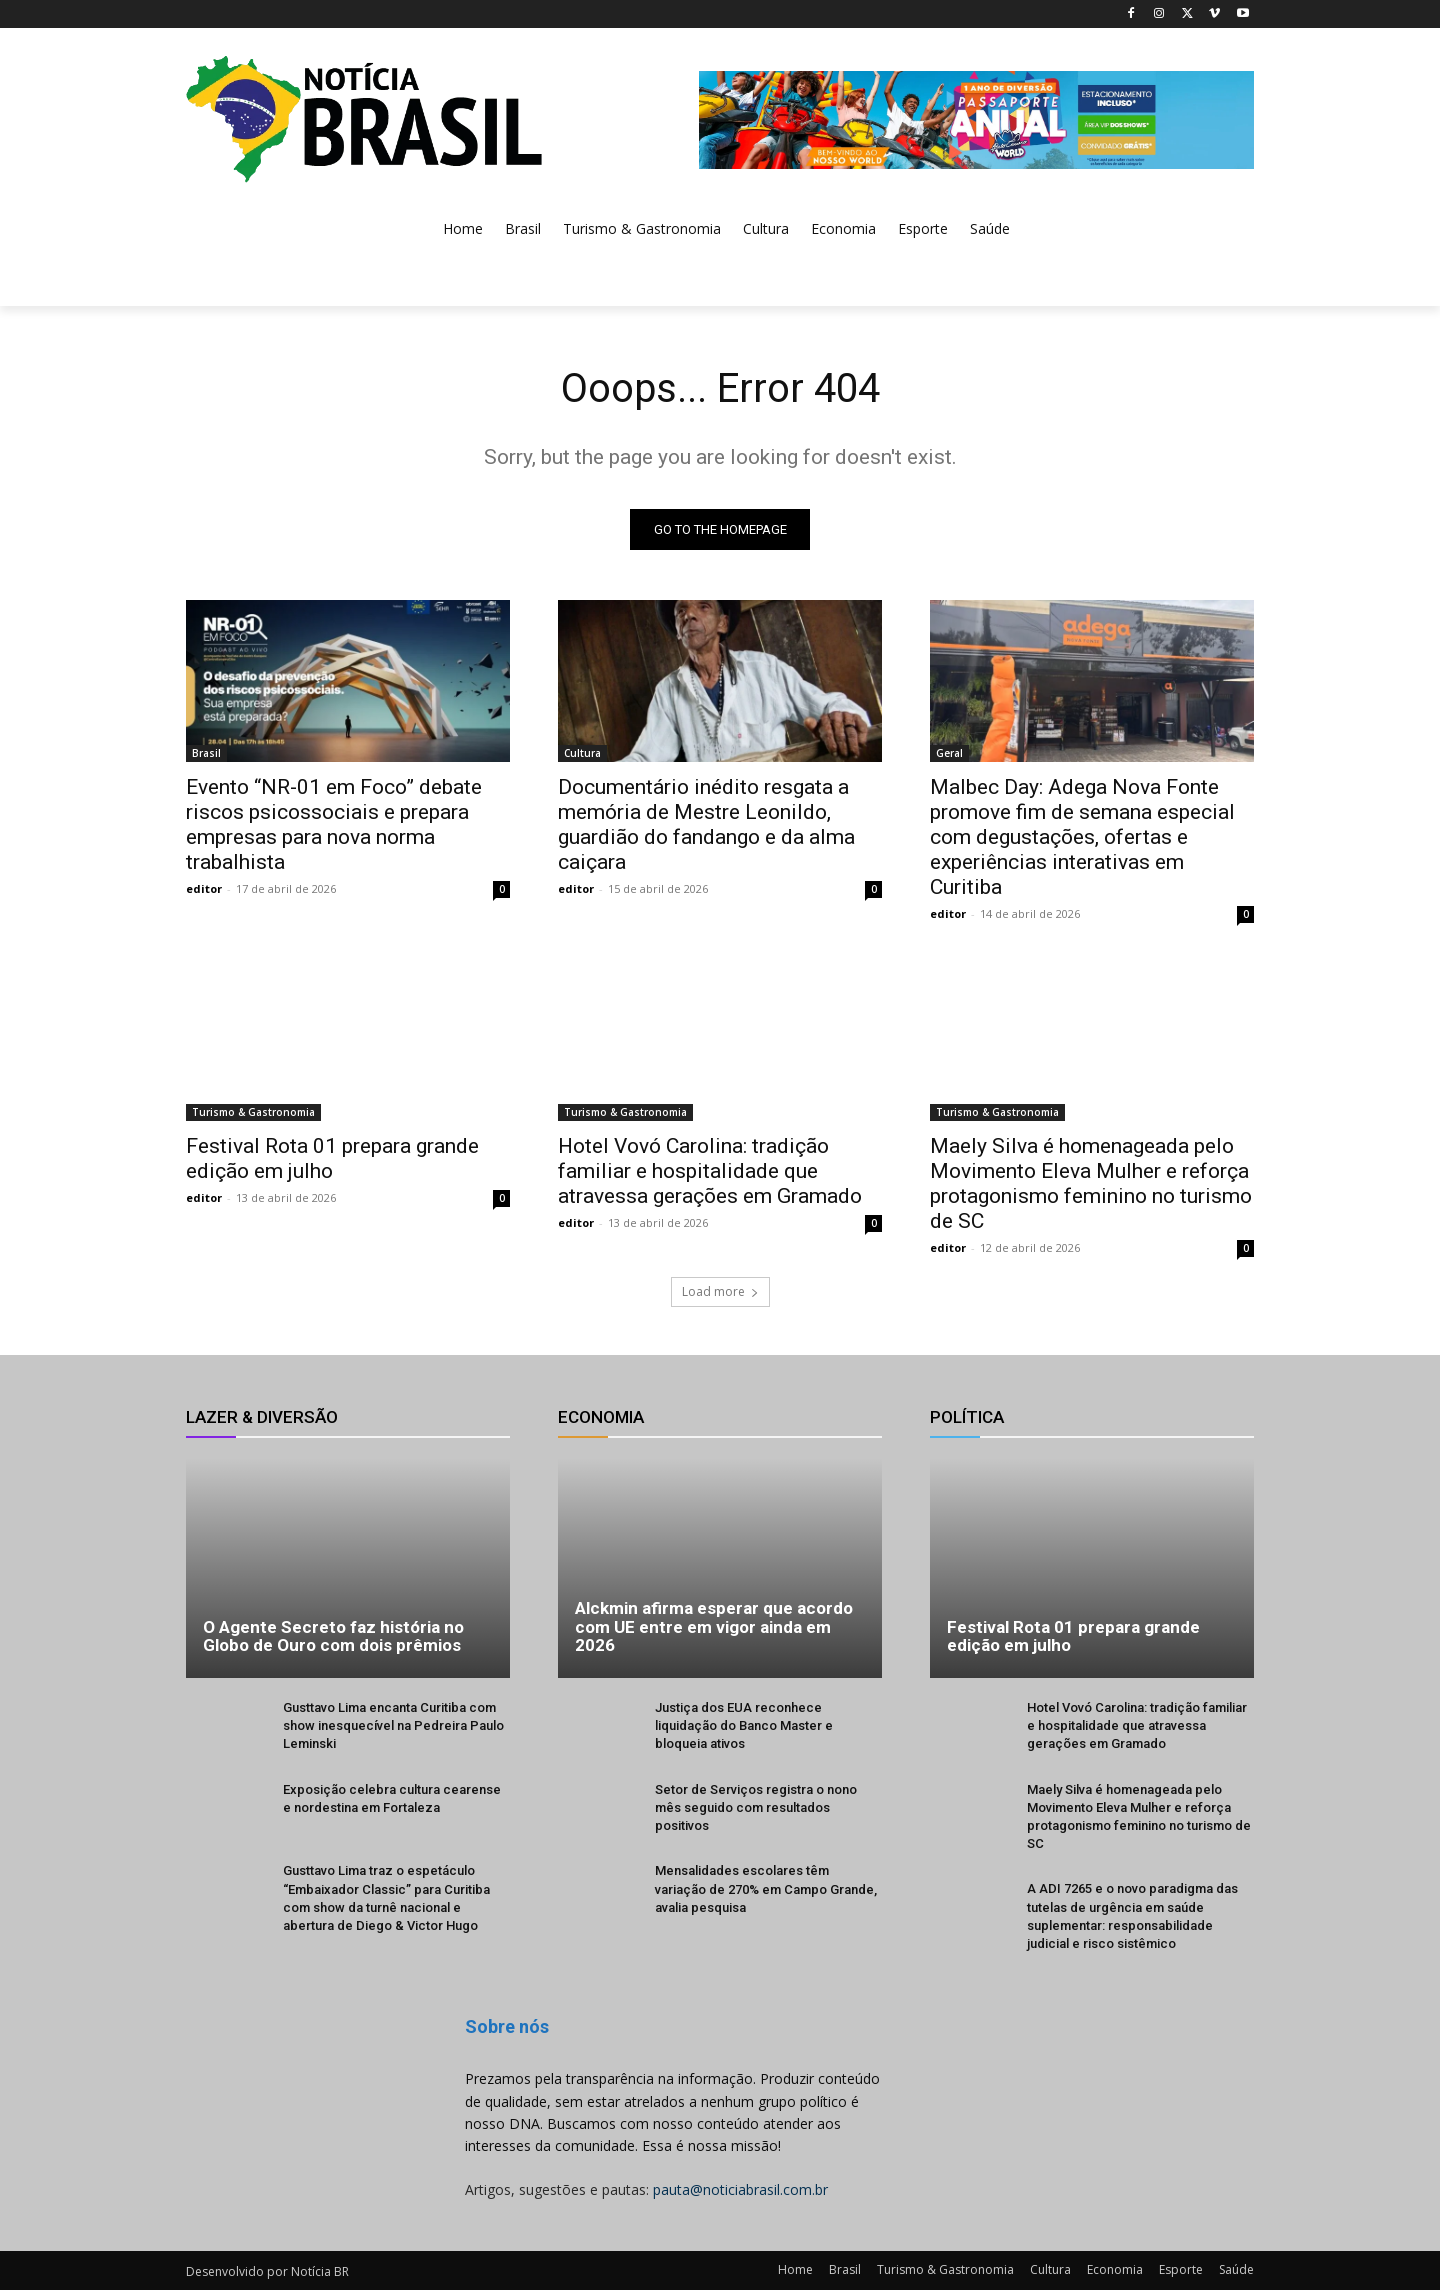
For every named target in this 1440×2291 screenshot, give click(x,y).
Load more (720, 1291)
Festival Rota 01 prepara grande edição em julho (332, 1158)
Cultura (582, 753)
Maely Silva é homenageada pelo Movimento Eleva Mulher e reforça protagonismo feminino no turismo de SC (1091, 1183)
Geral (949, 753)
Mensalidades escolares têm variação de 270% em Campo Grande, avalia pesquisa (766, 1889)
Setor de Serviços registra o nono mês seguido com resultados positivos (756, 1807)
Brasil (206, 753)
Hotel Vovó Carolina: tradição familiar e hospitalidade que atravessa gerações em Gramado (710, 1171)
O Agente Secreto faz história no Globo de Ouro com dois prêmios (333, 1636)
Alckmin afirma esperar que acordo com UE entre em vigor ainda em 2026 (714, 1626)
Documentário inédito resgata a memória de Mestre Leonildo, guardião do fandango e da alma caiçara (706, 824)
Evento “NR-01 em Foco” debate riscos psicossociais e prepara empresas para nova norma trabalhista (334, 824)
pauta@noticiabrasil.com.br (740, 2189)
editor (204, 888)
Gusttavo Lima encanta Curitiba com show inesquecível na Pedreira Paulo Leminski (393, 1725)
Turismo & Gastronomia (253, 1112)
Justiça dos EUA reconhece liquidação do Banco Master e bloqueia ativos (744, 1725)
